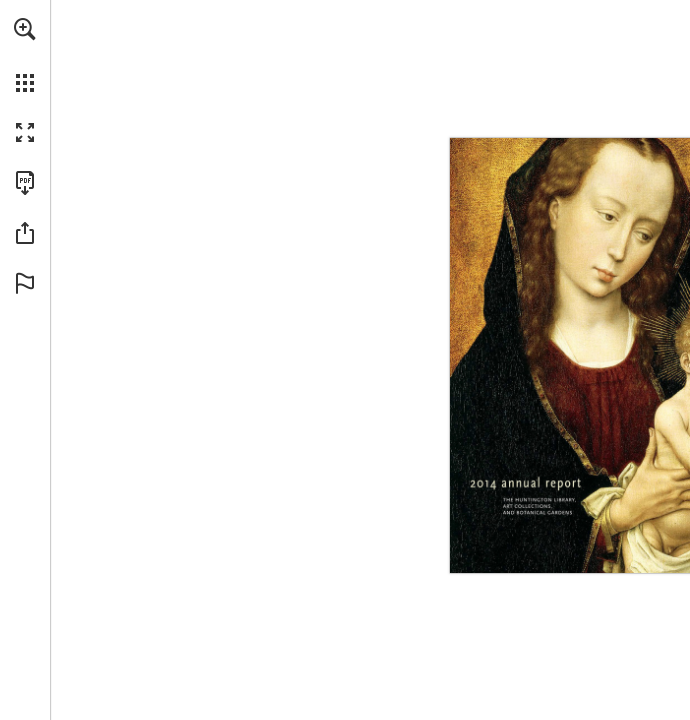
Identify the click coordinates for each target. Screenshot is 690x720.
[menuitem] (25, 55)
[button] (25, 29)
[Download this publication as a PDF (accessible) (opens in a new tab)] (25, 183)
